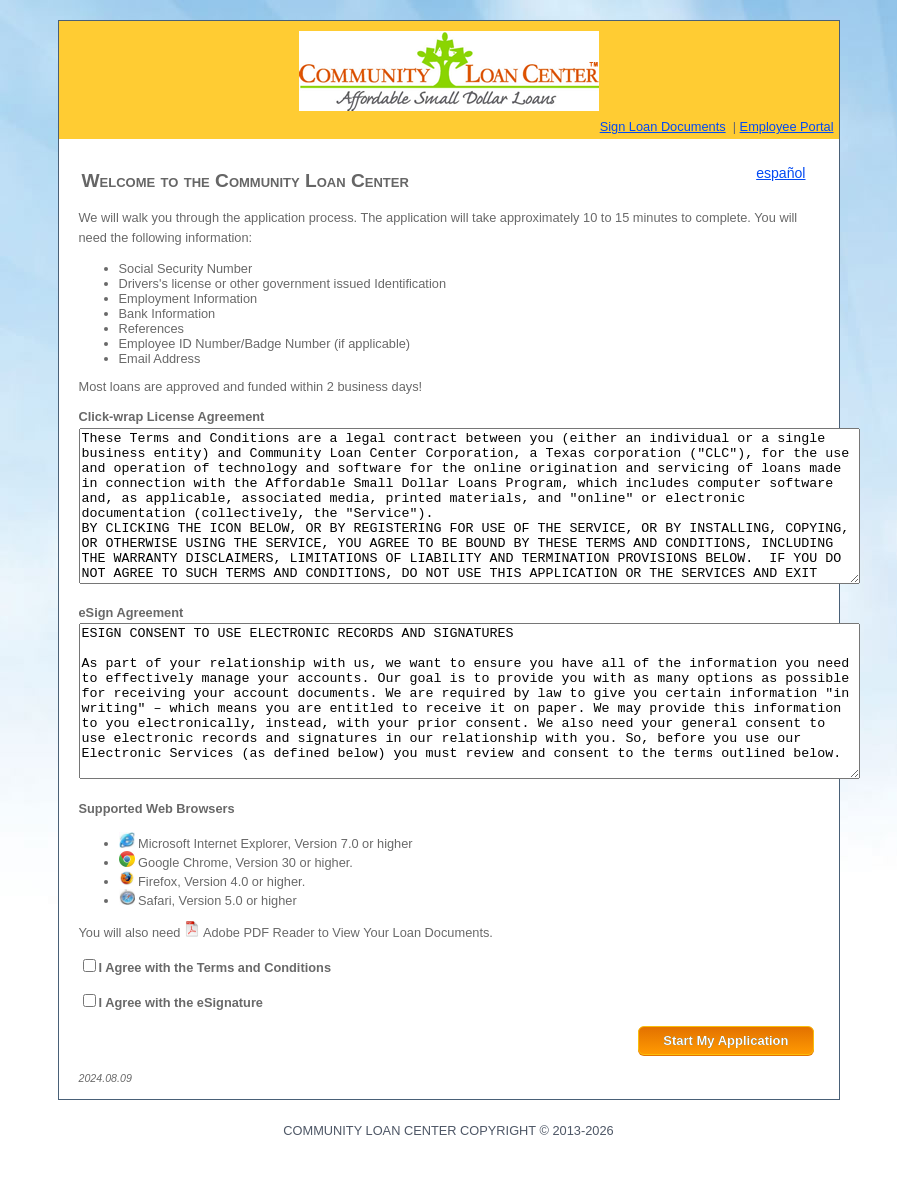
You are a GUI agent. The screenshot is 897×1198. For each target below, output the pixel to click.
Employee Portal (787, 126)
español (780, 173)
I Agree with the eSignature (181, 1062)
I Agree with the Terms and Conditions (215, 1027)
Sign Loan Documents (663, 126)
